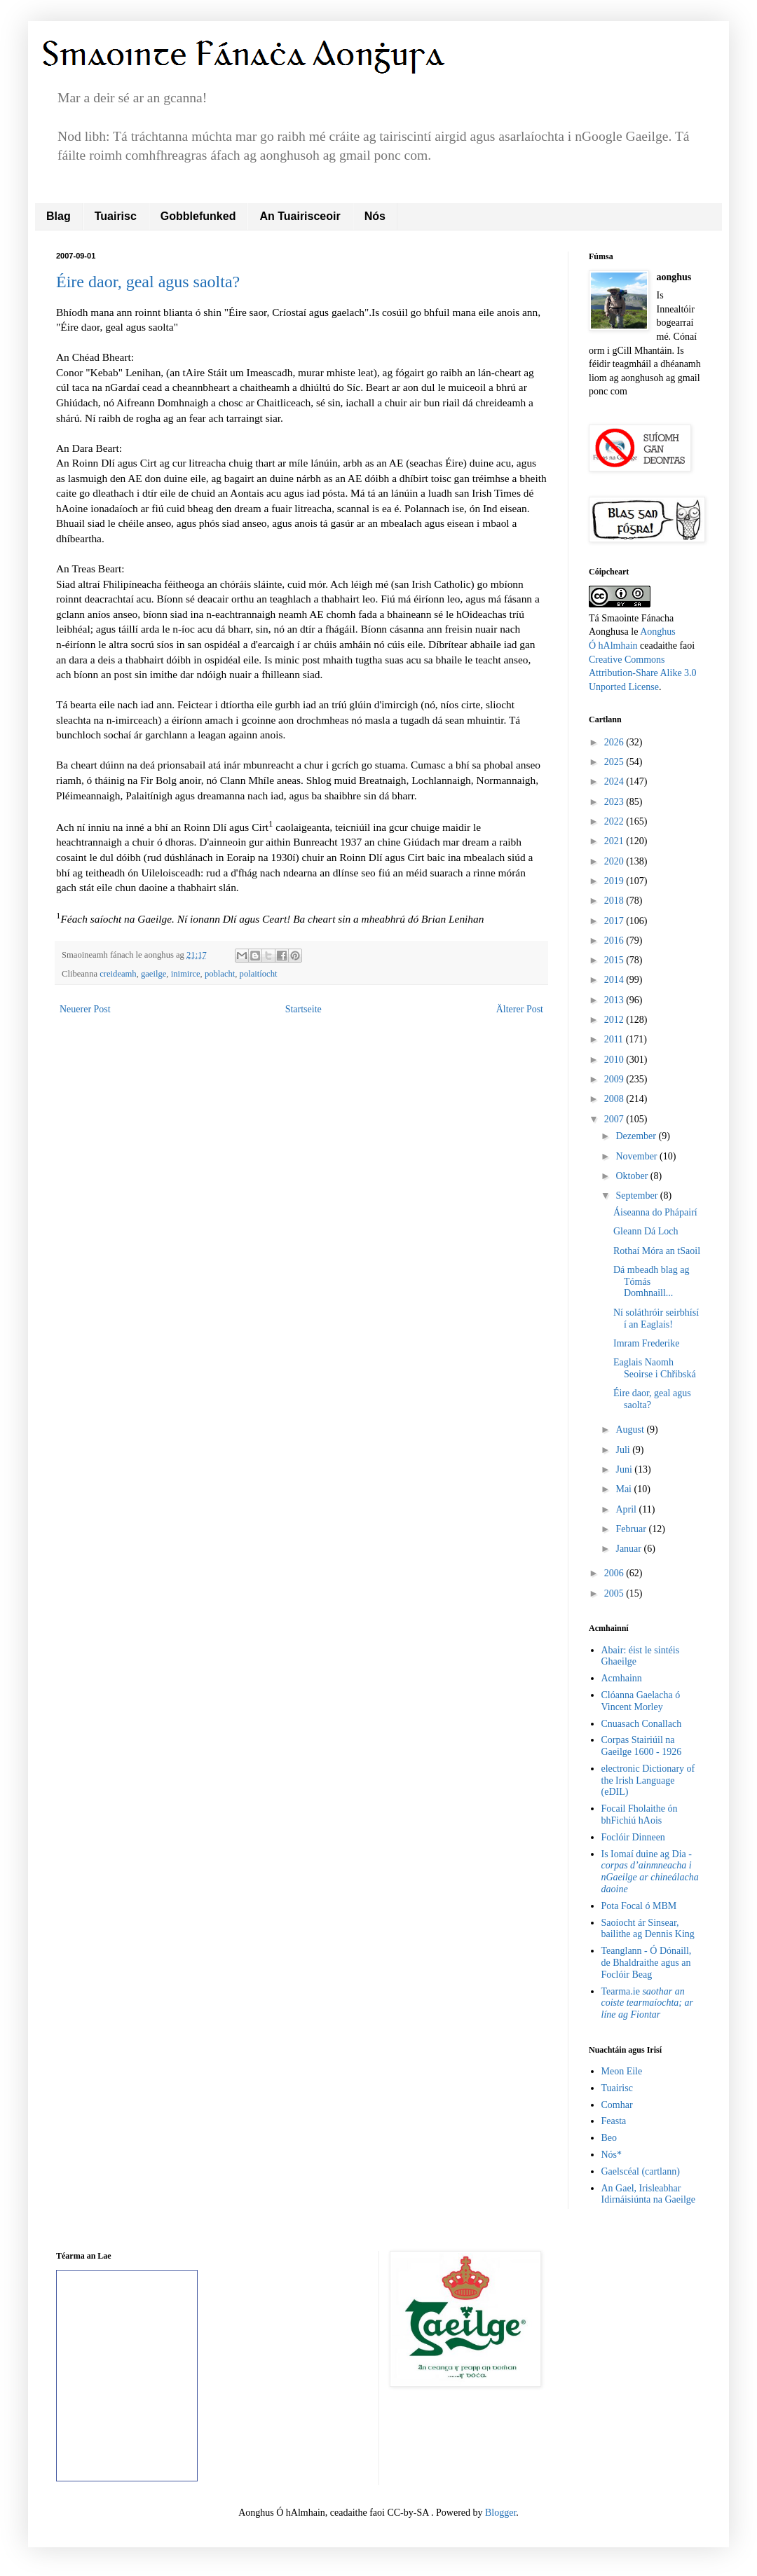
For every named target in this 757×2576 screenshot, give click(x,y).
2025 (615, 762)
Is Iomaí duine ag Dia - (650, 1871)
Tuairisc (116, 216)
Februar (631, 1529)
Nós (375, 216)
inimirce (185, 974)
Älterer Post (519, 1009)
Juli (623, 1450)
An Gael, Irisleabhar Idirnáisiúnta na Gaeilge (648, 2194)
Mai (624, 1489)
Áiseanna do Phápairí (655, 1212)
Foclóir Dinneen (633, 1837)
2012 (615, 1019)
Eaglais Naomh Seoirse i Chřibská (654, 1368)
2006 (615, 1573)
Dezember (636, 1136)
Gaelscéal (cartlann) (640, 2171)
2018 (615, 900)
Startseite (303, 1009)
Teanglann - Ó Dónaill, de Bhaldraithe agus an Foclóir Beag (646, 1962)
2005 (615, 1593)
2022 (615, 821)
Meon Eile (622, 2071)
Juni (624, 1469)
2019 (615, 881)
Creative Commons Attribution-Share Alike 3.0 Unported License (643, 673)
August (630, 1429)
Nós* (611, 2154)
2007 (615, 1119)
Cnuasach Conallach (641, 1724)
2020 (615, 861)
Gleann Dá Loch (645, 1231)
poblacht (220, 974)
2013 (615, 1000)
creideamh (118, 974)
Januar (629, 1548)
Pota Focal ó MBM (639, 1906)
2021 (615, 841)
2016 (615, 940)
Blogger (500, 2512)
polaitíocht (259, 974)
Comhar (617, 2105)
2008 (615, 1099)
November (637, 1156)
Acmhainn (621, 1678)
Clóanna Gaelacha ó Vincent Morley (641, 1701)
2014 (615, 979)
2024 (615, 781)
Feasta (614, 2121)
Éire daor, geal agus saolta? (148, 282)
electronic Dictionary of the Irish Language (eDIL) (648, 1780)
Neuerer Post (85, 1009)
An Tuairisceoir (299, 216)
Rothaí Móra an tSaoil (656, 1251)
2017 (615, 921)
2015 (615, 960)
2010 (615, 1059)
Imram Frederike (646, 1343)
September (637, 1195)
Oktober (632, 1176)
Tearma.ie (647, 2003)
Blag (58, 216)
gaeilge (153, 974)
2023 (615, 802)
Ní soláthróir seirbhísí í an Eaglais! (656, 1318)
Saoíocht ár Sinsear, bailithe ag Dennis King (648, 1928)
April (627, 1509)
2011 (615, 1039)
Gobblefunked (198, 216)
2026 (615, 742)
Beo (609, 2138)
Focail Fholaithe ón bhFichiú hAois (639, 1814)
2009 (615, 1079)
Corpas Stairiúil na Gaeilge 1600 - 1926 (641, 1746)
